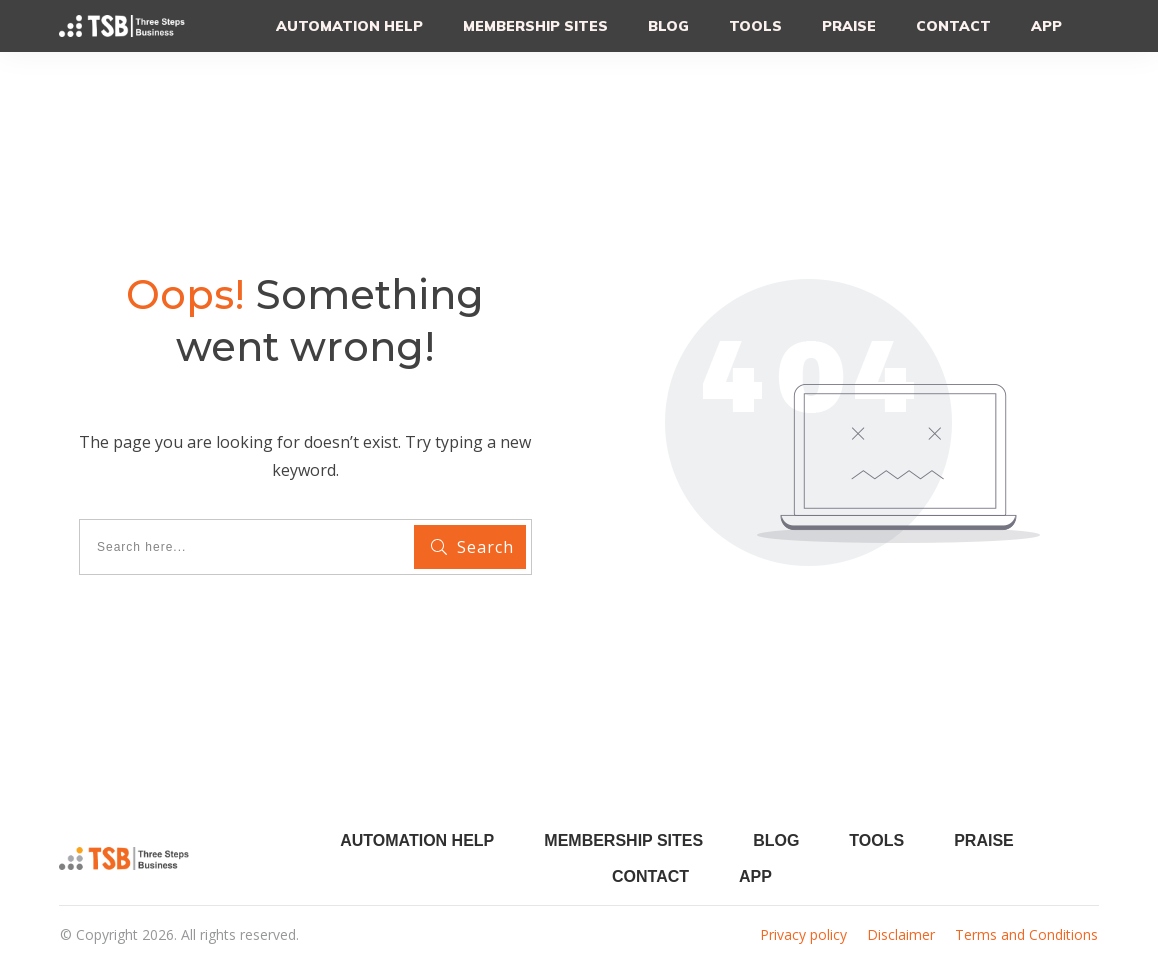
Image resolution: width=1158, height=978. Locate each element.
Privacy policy (803, 934)
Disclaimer (901, 934)
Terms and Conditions (1026, 934)
